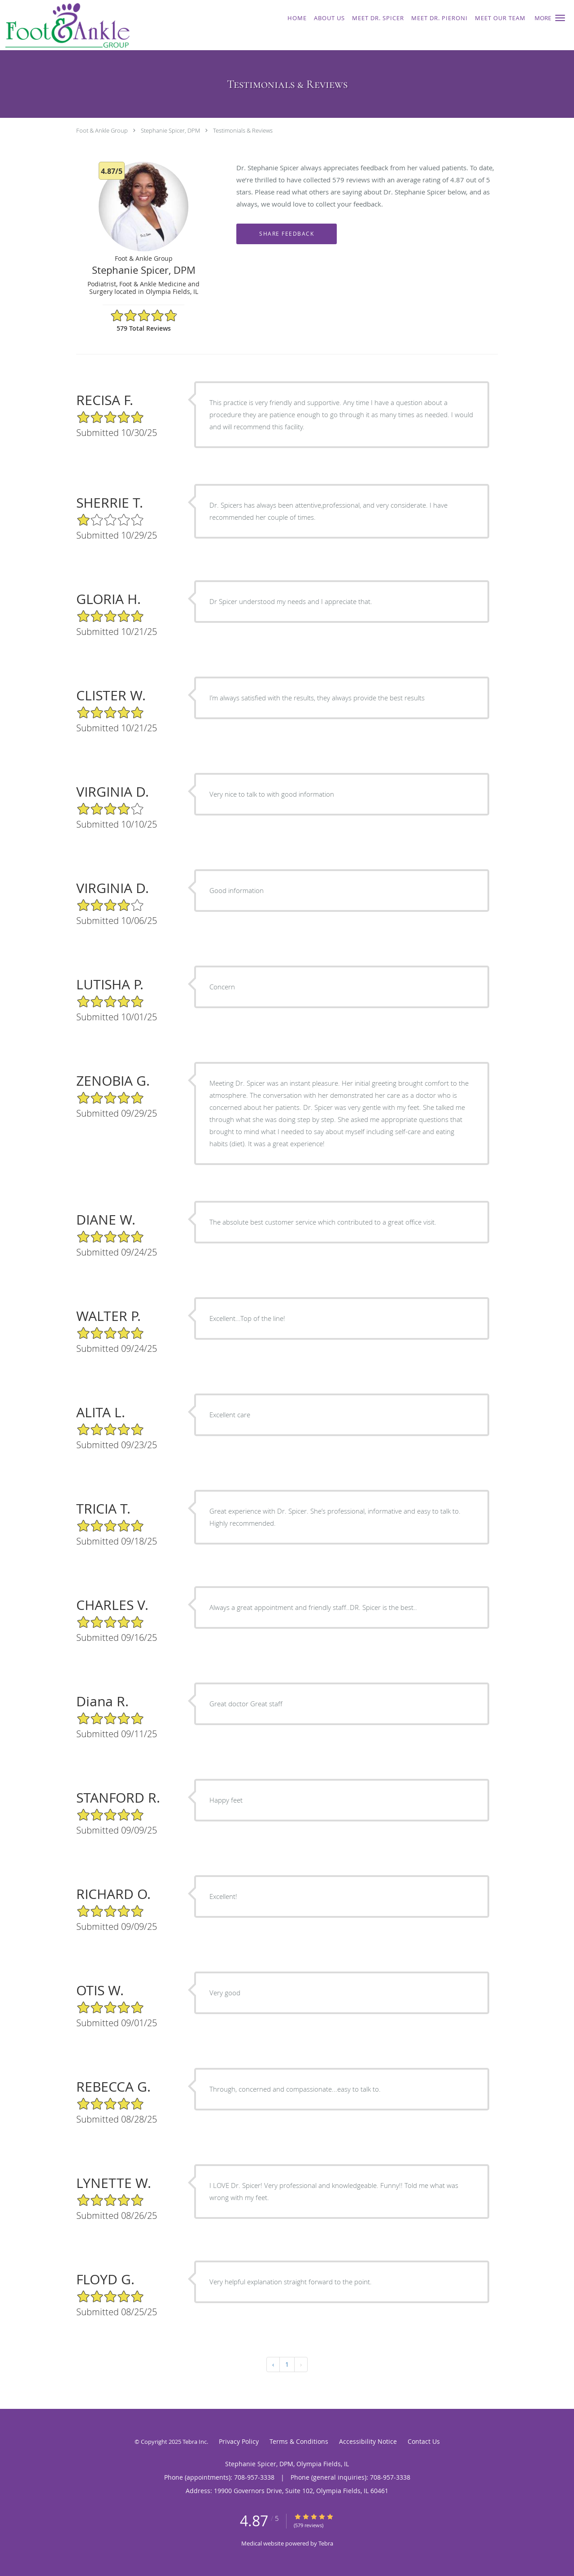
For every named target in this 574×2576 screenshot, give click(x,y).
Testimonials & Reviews (243, 130)
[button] (560, 18)
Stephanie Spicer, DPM (170, 130)
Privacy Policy (239, 2441)
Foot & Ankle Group (102, 130)
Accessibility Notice (368, 2441)
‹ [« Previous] (273, 2364)
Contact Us (424, 2441)
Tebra (325, 2543)
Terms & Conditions (299, 2441)
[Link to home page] (109, 25)
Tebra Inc (195, 2442)
